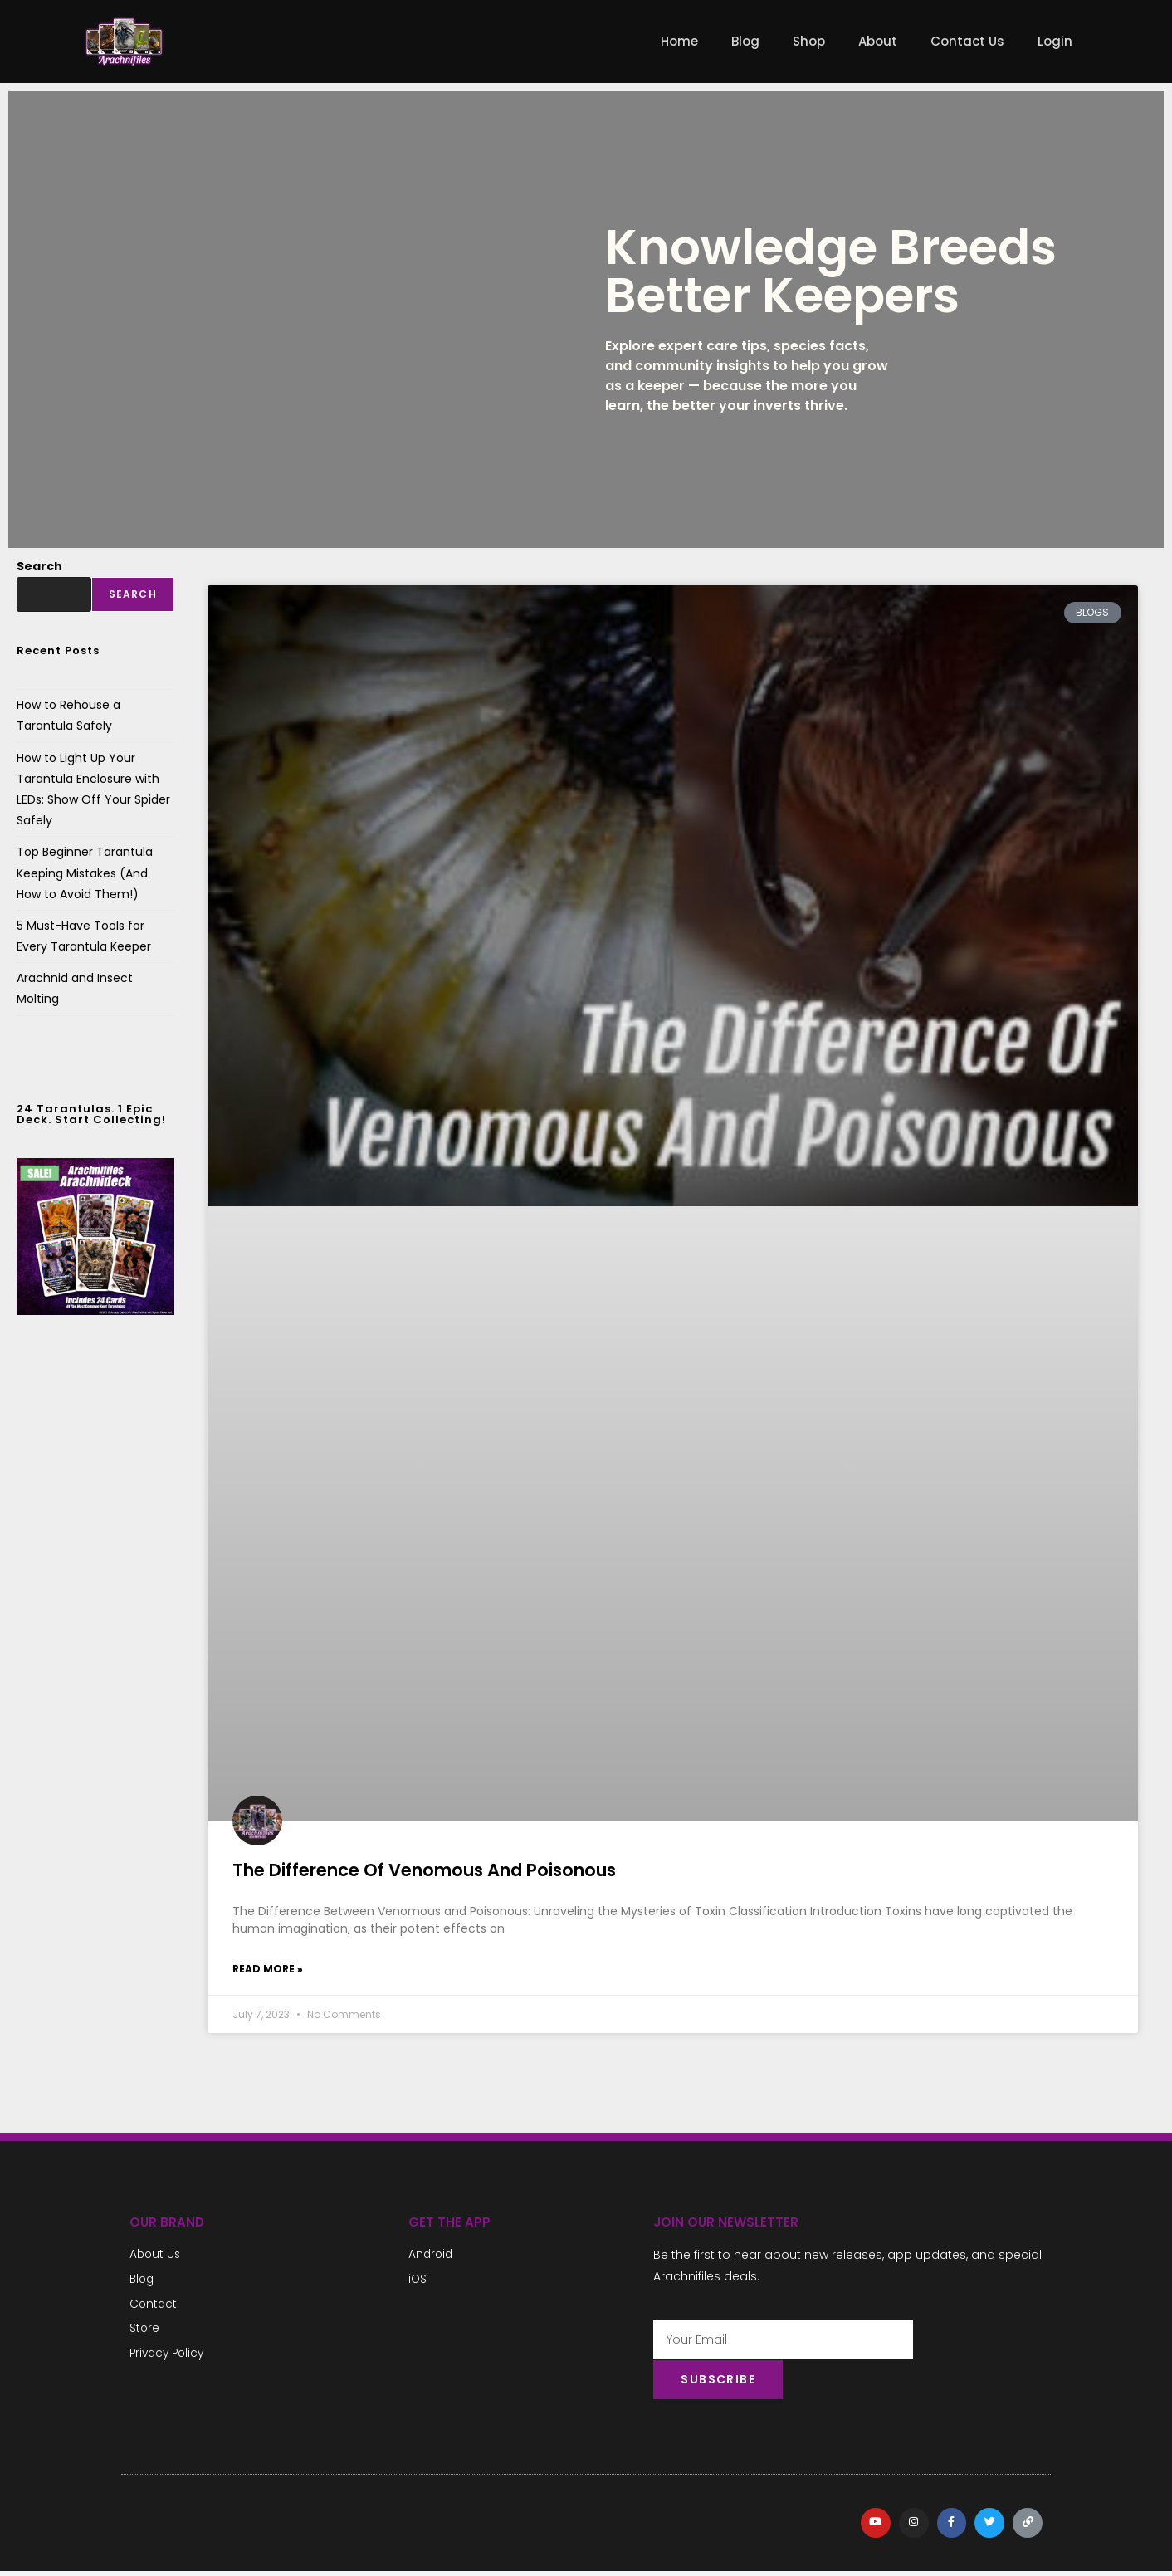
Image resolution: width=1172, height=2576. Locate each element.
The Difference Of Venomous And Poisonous (424, 1870)
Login (1055, 41)
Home (679, 41)
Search (39, 566)
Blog (745, 41)
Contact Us (967, 41)
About (877, 41)
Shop (809, 41)
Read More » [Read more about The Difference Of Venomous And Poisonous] (267, 1969)
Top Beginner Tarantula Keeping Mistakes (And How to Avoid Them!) (85, 872)
